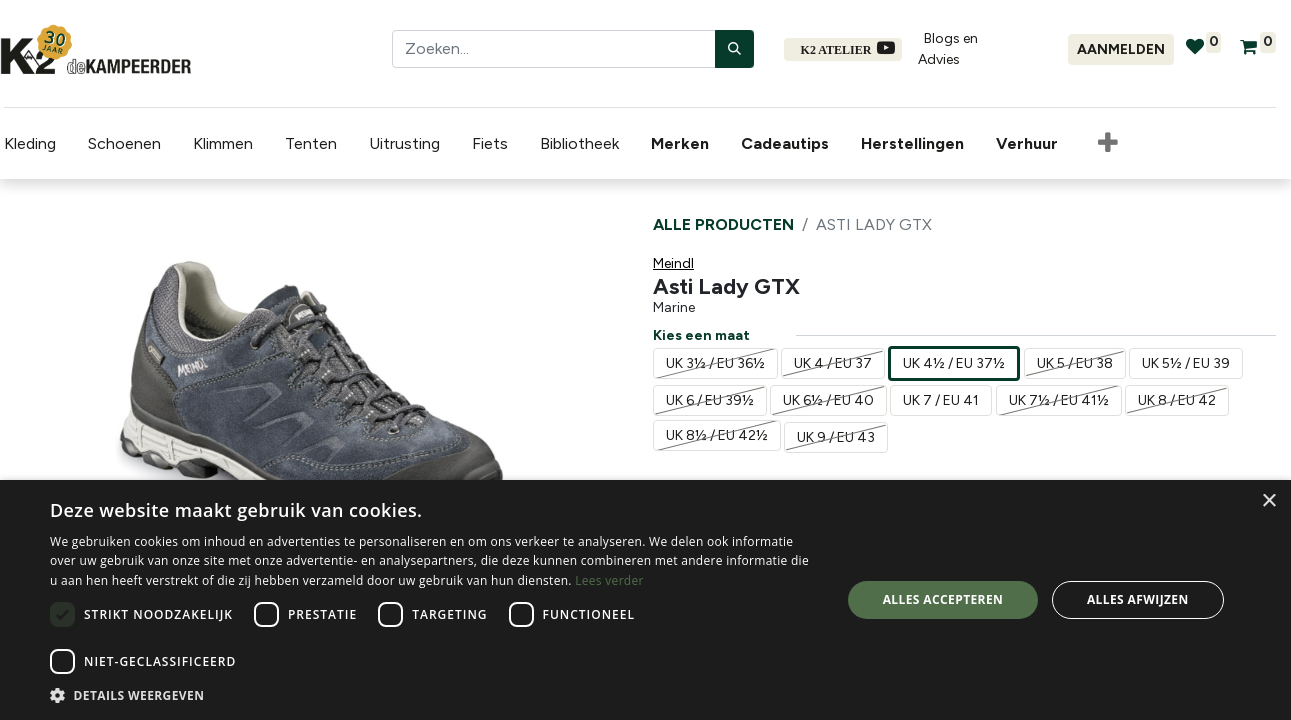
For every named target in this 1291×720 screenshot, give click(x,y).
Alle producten (723, 224)
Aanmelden (1121, 49)
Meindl (673, 263)
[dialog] (645, 600)
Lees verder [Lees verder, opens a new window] (609, 580)
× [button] (1268, 501)
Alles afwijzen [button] (1138, 599)
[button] (1104, 144)
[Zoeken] (734, 49)
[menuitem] (680, 144)
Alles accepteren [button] (943, 599)
